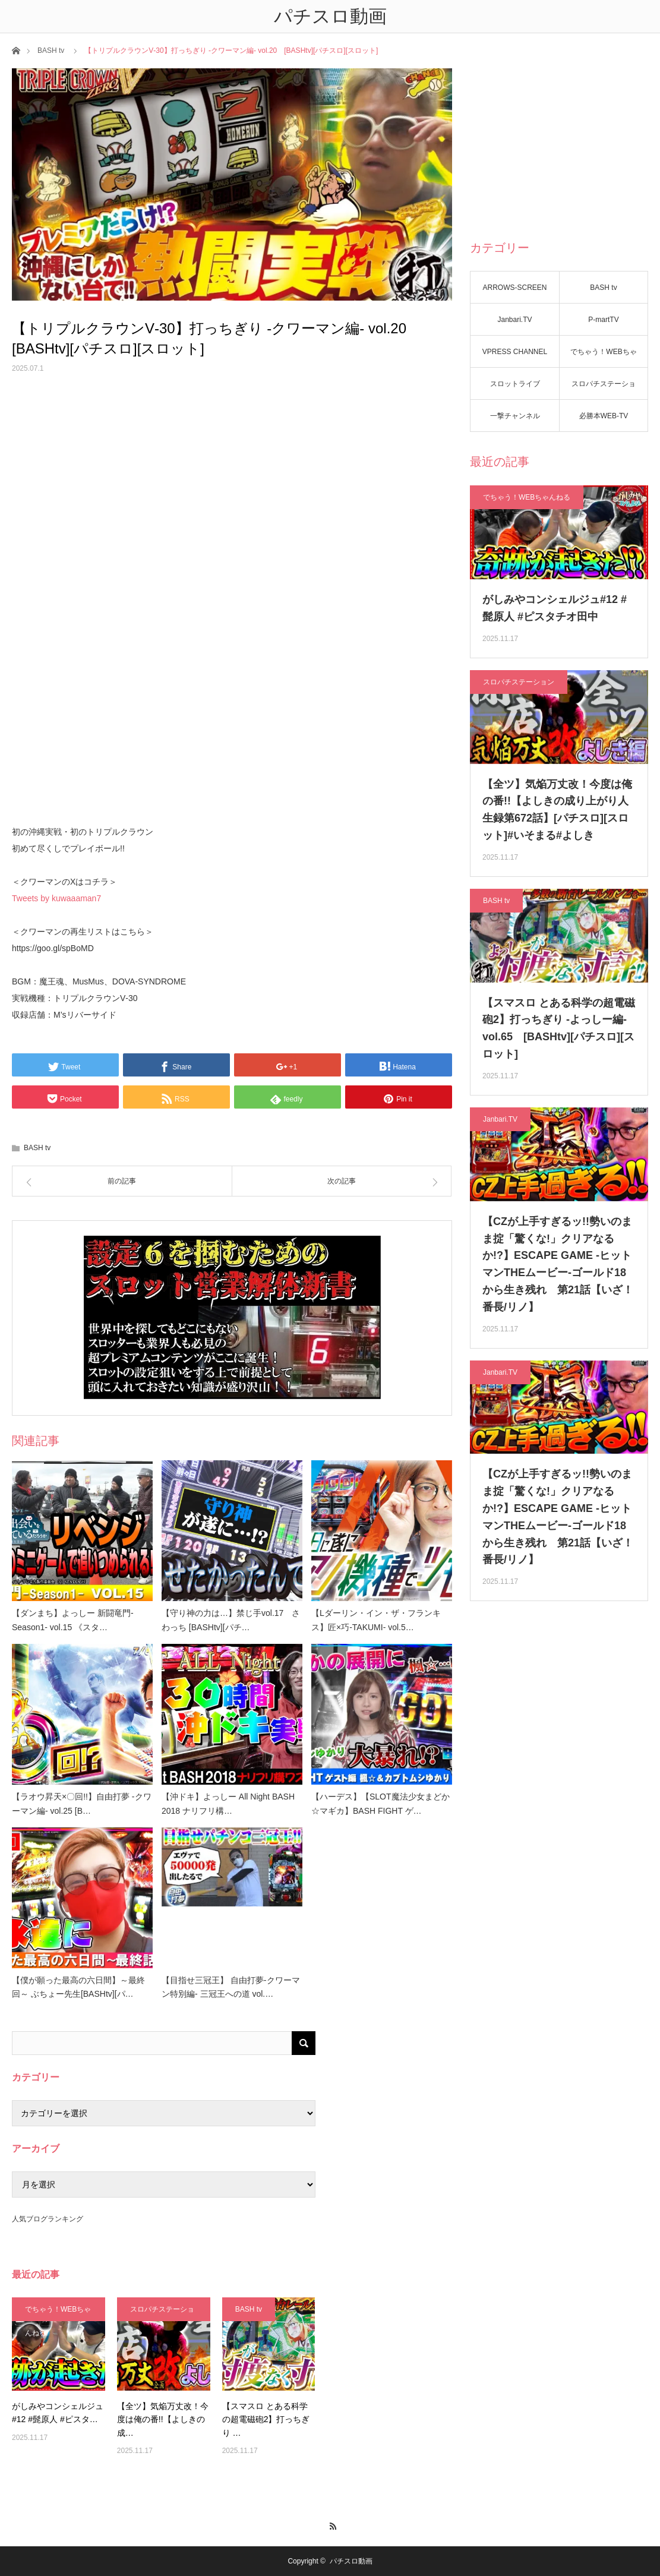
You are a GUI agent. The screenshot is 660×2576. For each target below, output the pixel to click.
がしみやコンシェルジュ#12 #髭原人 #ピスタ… (57, 2412)
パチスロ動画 (351, 2561)
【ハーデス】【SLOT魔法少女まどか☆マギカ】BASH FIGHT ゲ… (380, 1804)
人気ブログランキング (47, 2219)
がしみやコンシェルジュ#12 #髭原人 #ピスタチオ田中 (554, 608)
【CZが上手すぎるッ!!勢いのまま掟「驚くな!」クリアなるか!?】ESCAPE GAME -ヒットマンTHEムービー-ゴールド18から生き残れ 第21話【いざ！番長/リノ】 (557, 1264)
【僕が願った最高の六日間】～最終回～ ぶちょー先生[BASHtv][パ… (78, 1987)
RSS (330, 2524)
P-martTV (603, 319)
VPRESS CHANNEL (514, 352)
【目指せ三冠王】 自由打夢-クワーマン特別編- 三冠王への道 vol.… (231, 1987)
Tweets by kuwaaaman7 (56, 898)
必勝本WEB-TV (604, 416)
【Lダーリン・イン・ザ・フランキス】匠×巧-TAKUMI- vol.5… (376, 1620)
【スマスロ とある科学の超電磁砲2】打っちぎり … (266, 2419)
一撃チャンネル (515, 416)
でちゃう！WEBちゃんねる (603, 358)
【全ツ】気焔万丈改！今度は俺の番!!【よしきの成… (163, 2419)
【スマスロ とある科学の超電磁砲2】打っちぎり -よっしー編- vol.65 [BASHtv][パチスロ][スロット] (558, 1028)
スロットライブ (515, 384)
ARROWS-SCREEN (514, 287)
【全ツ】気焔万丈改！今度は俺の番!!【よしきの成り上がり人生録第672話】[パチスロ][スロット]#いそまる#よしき (557, 809)
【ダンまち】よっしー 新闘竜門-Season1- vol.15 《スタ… (73, 1620)
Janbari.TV (514, 319)
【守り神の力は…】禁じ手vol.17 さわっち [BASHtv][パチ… (231, 1620)
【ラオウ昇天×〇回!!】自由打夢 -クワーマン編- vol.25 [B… (81, 1804)
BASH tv (50, 50)
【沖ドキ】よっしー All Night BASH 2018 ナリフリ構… (228, 1804)
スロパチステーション (603, 390)
